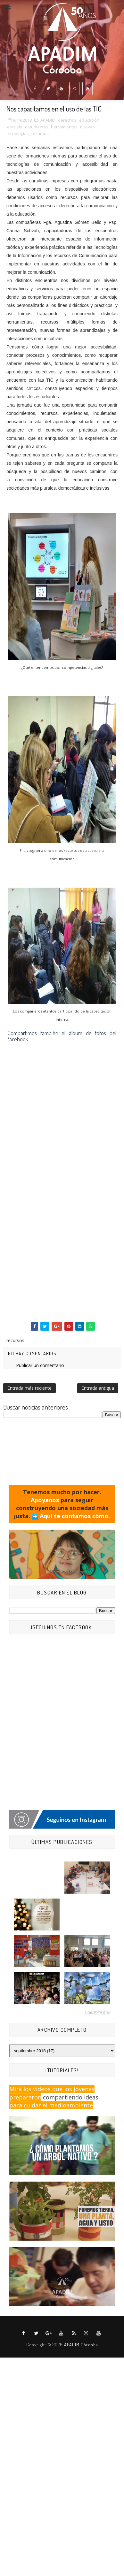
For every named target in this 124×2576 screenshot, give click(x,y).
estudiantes (36, 127)
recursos (40, 133)
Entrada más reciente (29, 1388)
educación (89, 120)
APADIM (47, 120)
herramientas (64, 127)
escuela (14, 127)
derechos (67, 120)
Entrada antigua (97, 1388)
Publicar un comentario (40, 1365)
